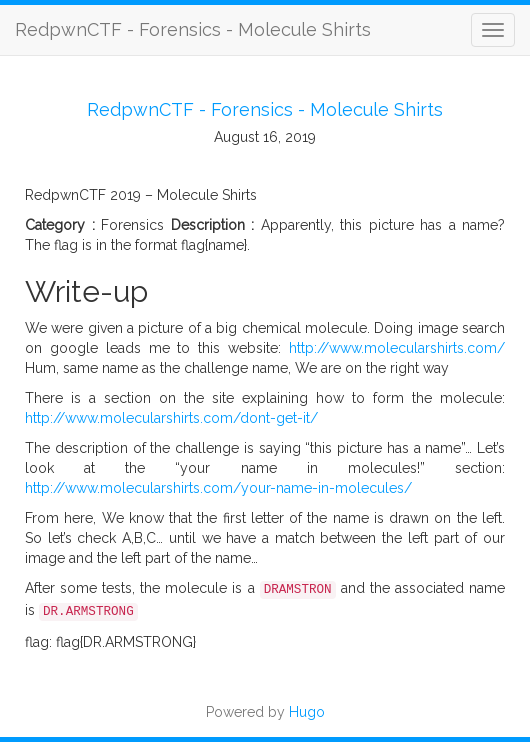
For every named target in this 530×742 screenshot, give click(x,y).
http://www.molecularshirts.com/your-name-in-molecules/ (218, 488)
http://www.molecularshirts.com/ (397, 348)
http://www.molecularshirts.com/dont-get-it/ (171, 418)
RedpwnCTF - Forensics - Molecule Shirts (193, 29)
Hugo (307, 712)
